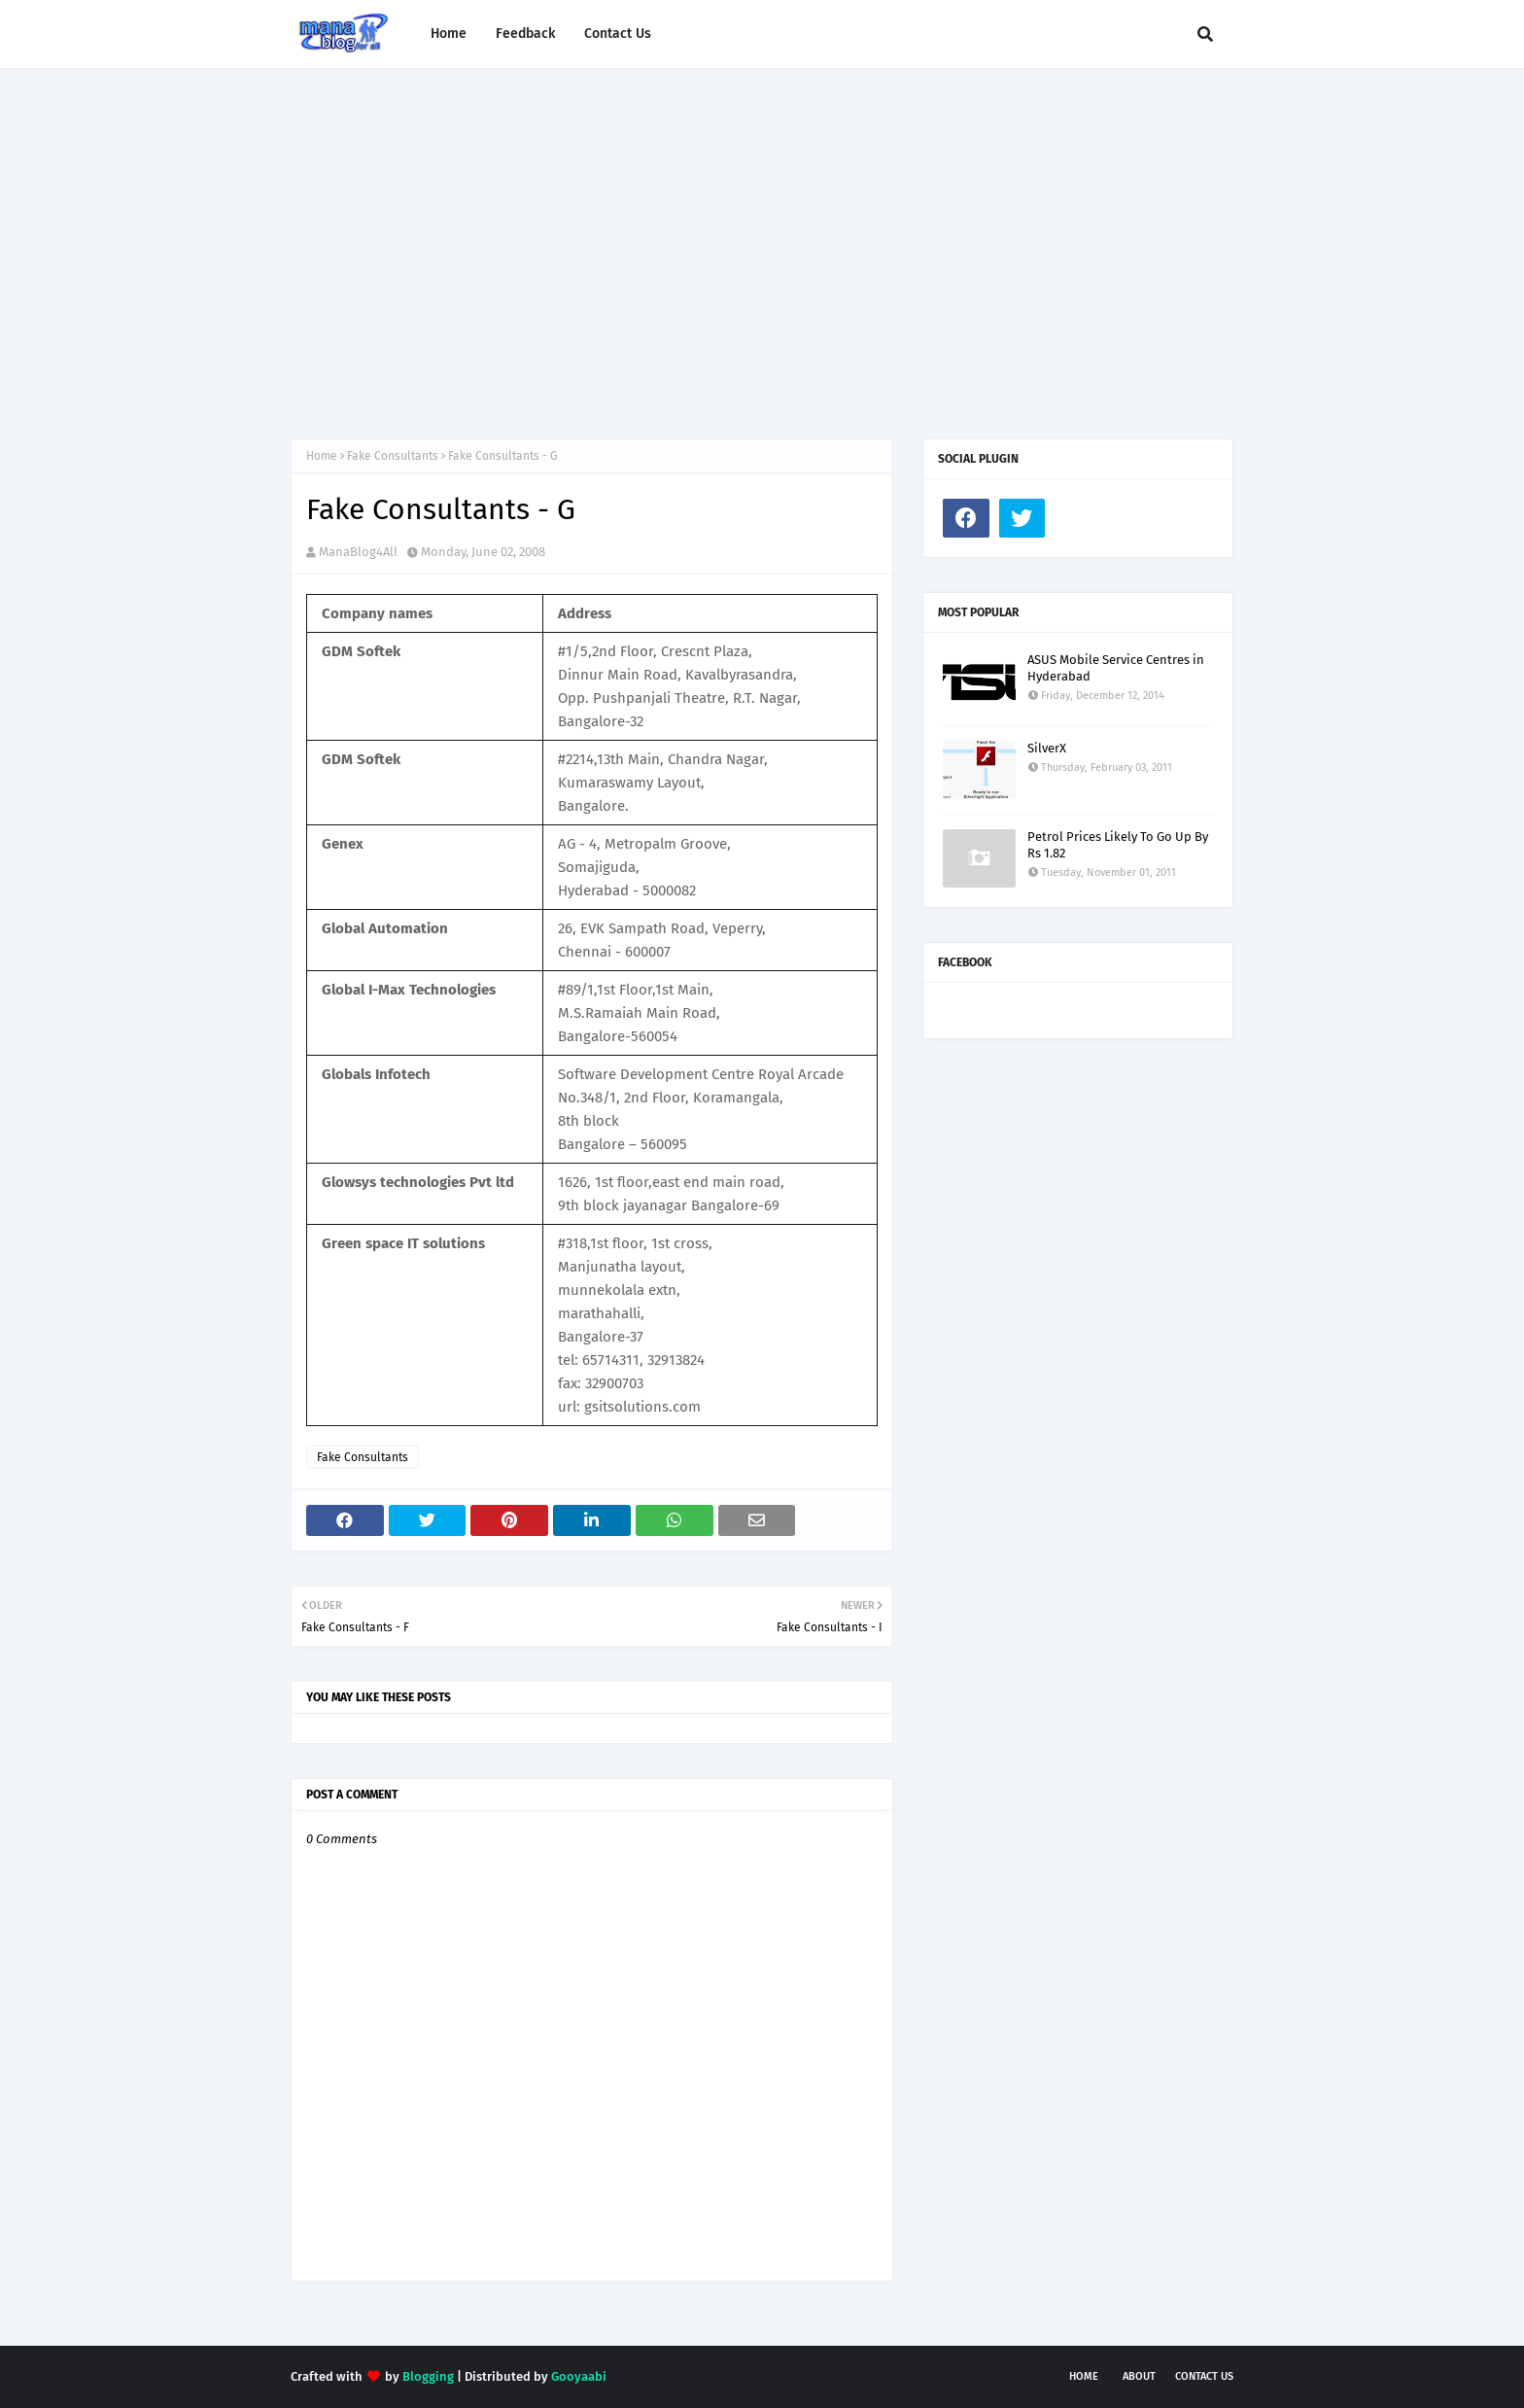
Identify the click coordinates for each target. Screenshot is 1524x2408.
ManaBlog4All (358, 551)
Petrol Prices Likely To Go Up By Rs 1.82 (1117, 844)
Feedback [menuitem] (525, 33)
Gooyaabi (578, 2376)
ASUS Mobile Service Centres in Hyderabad (1115, 667)
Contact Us (1204, 2376)
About (1139, 2376)
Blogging (428, 2376)
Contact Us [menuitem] (617, 33)
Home (321, 456)
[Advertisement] (762, 234)
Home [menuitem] (449, 33)
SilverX (1046, 748)
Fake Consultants (392, 456)
